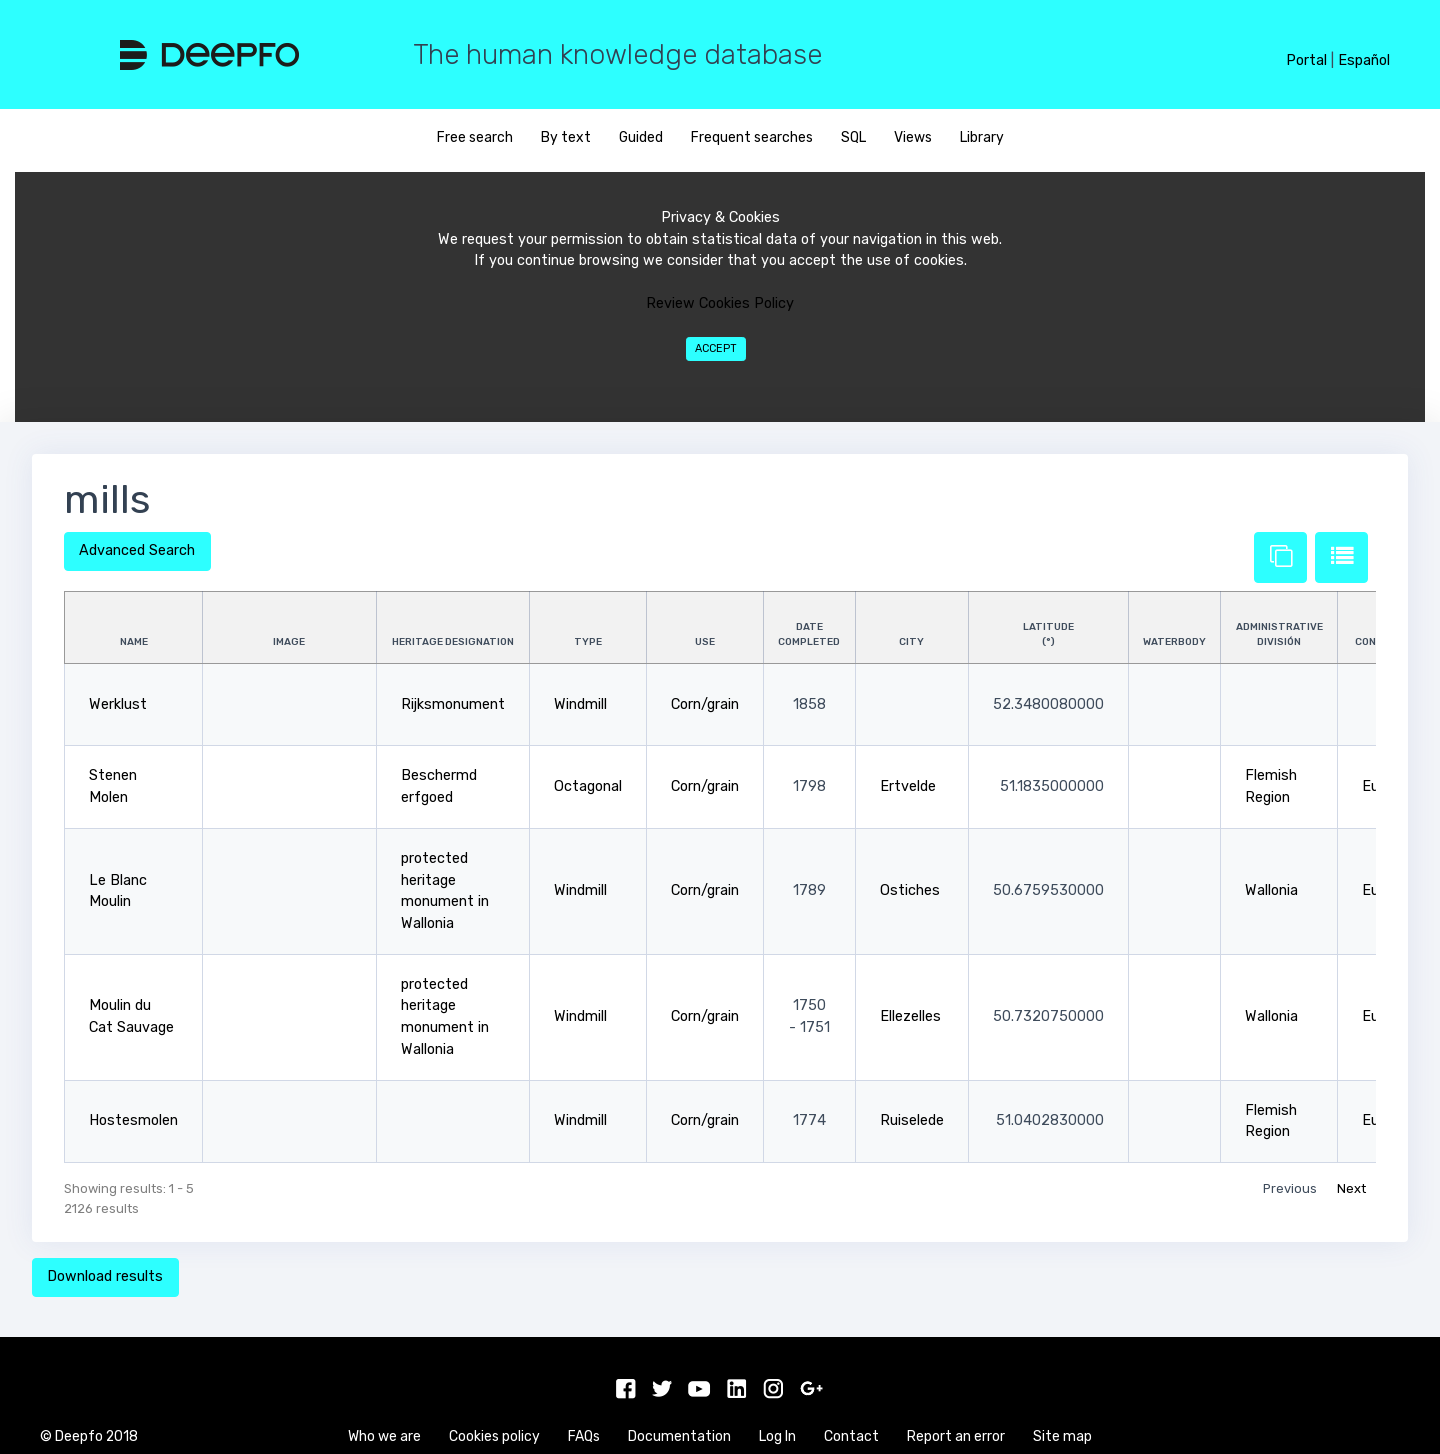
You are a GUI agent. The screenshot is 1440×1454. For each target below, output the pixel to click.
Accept (716, 348)
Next (1351, 1188)
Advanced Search (137, 550)
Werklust (118, 704)
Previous (1290, 1188)
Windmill (580, 704)
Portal (1306, 60)
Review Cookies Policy (720, 303)
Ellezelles (910, 1016)
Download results (105, 1276)
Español (1364, 60)
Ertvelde (908, 786)
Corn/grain (705, 704)
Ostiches (910, 890)
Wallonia (1271, 890)
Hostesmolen (133, 1120)
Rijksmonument (453, 704)
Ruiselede (912, 1120)
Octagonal (588, 786)
